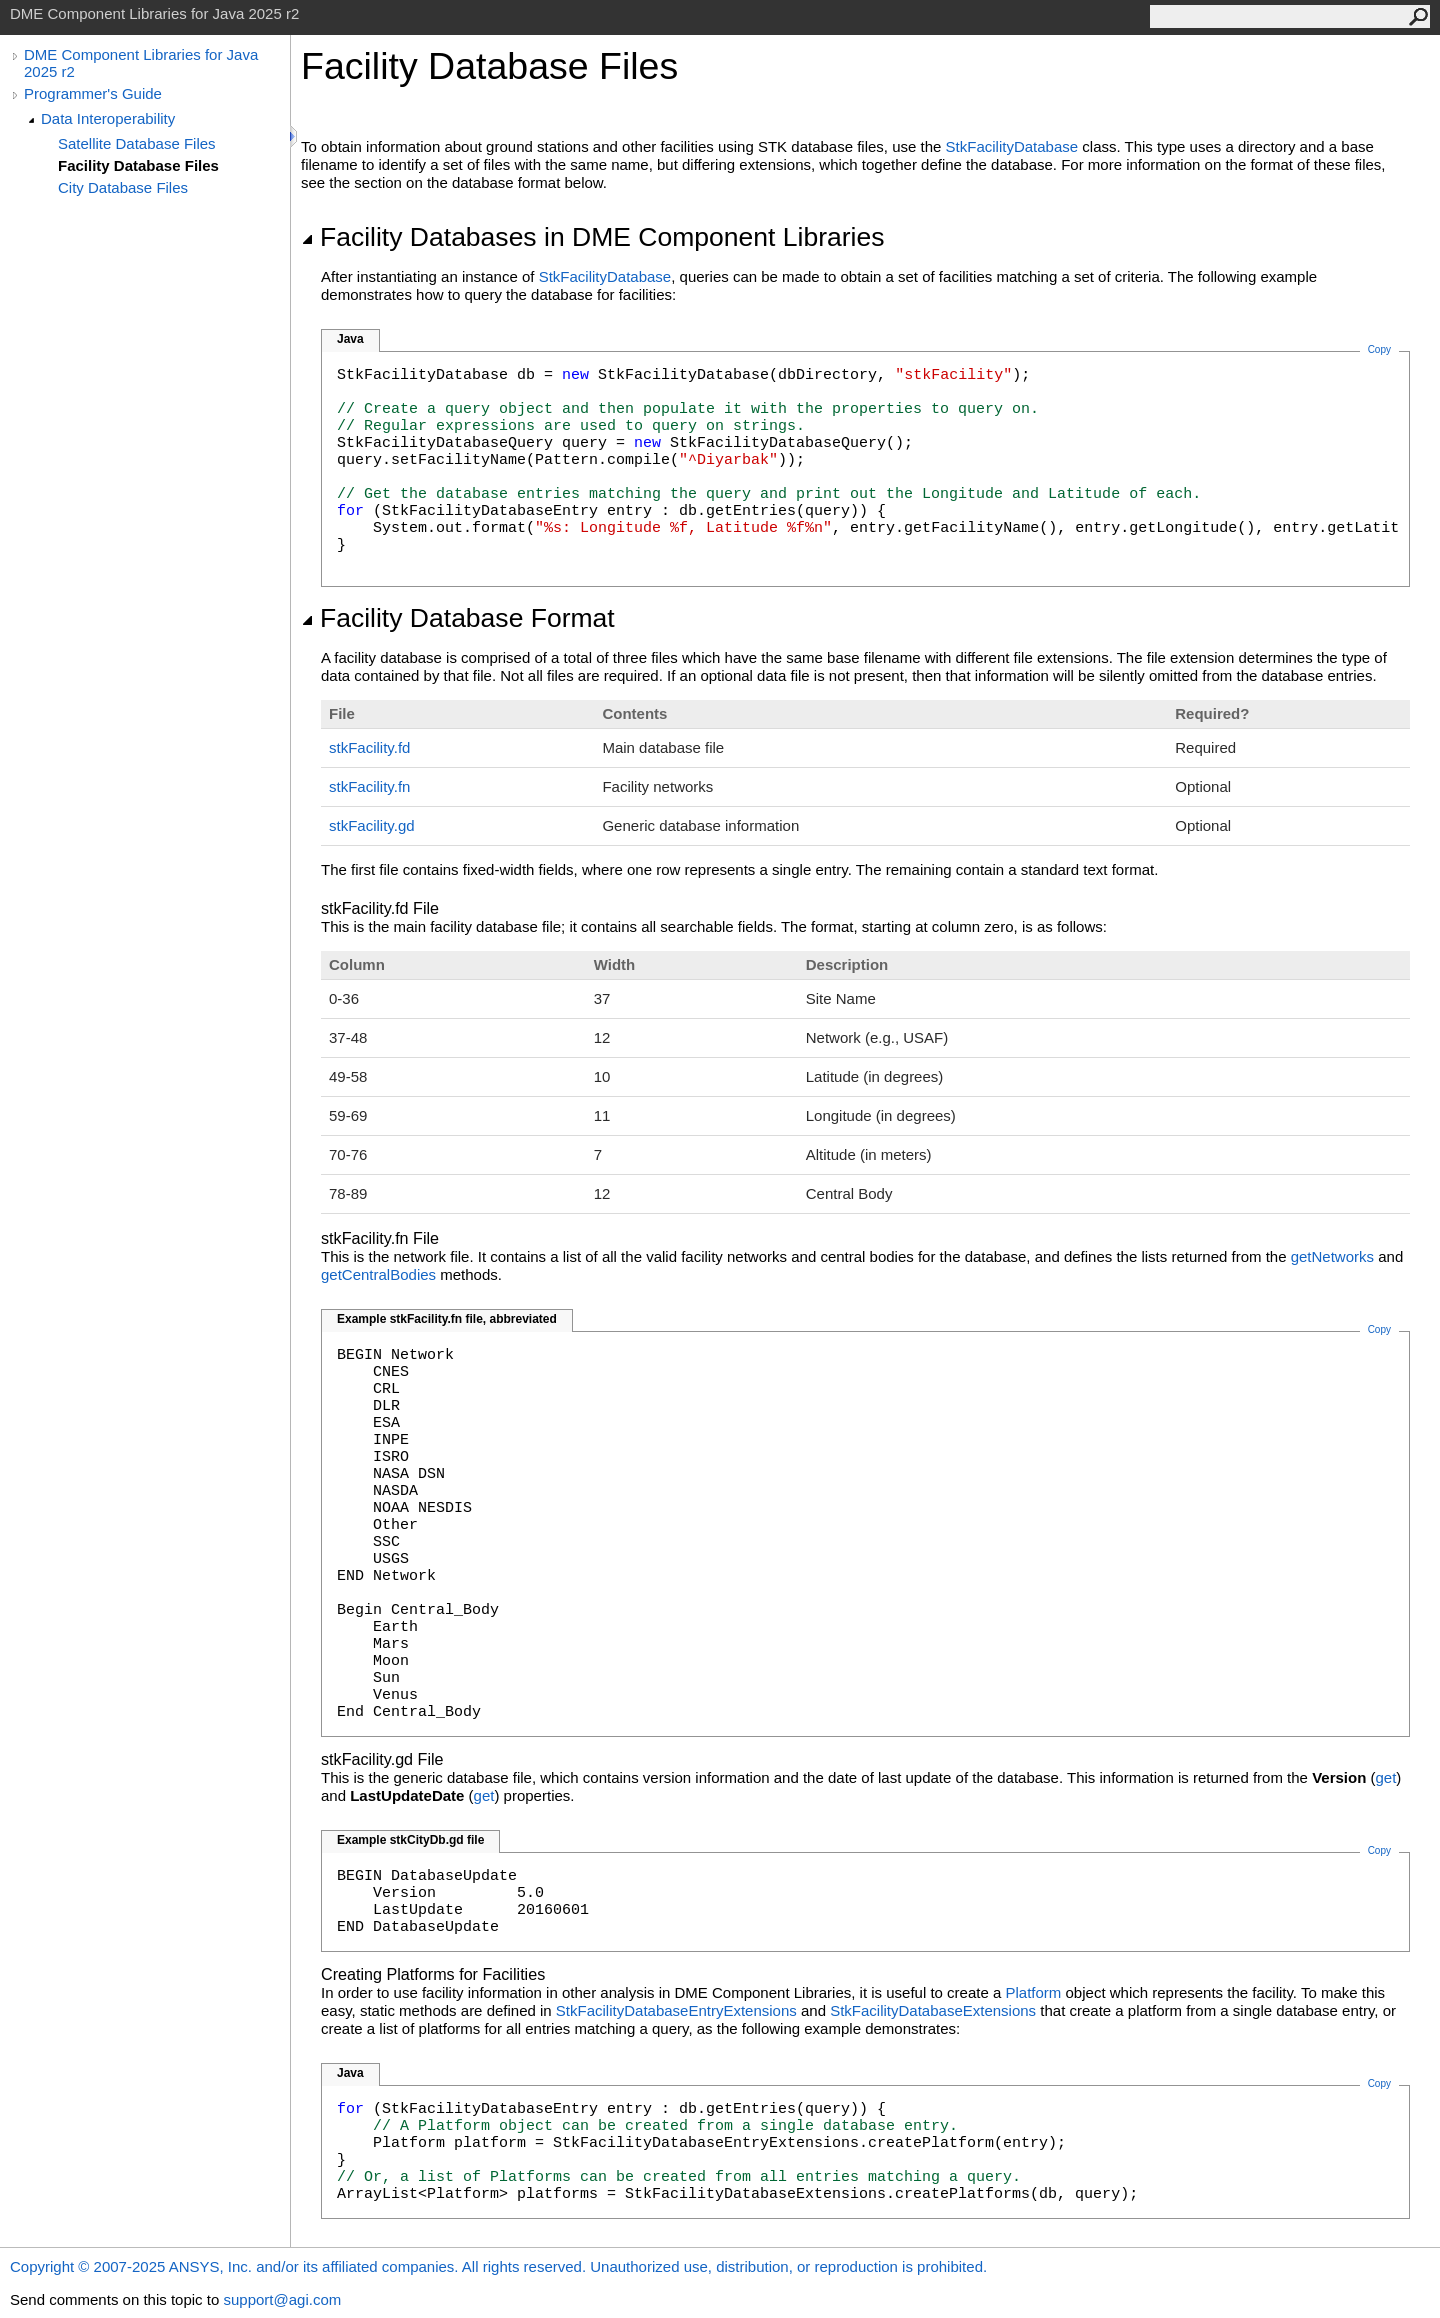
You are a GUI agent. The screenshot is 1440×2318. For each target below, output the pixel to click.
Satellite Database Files (137, 143)
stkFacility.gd (372, 825)
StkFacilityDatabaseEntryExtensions (676, 2010)
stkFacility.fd (369, 747)
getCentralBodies (378, 1274)
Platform (1034, 1992)
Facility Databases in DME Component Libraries (592, 237)
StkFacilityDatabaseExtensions (933, 2010)
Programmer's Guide (93, 93)
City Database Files (123, 187)
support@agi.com (282, 2299)
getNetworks (1332, 1256)
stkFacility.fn (369, 786)
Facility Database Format (458, 618)
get (1386, 1777)
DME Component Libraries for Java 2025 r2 (141, 63)
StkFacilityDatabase (1012, 146)
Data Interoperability (108, 118)
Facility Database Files (138, 165)
